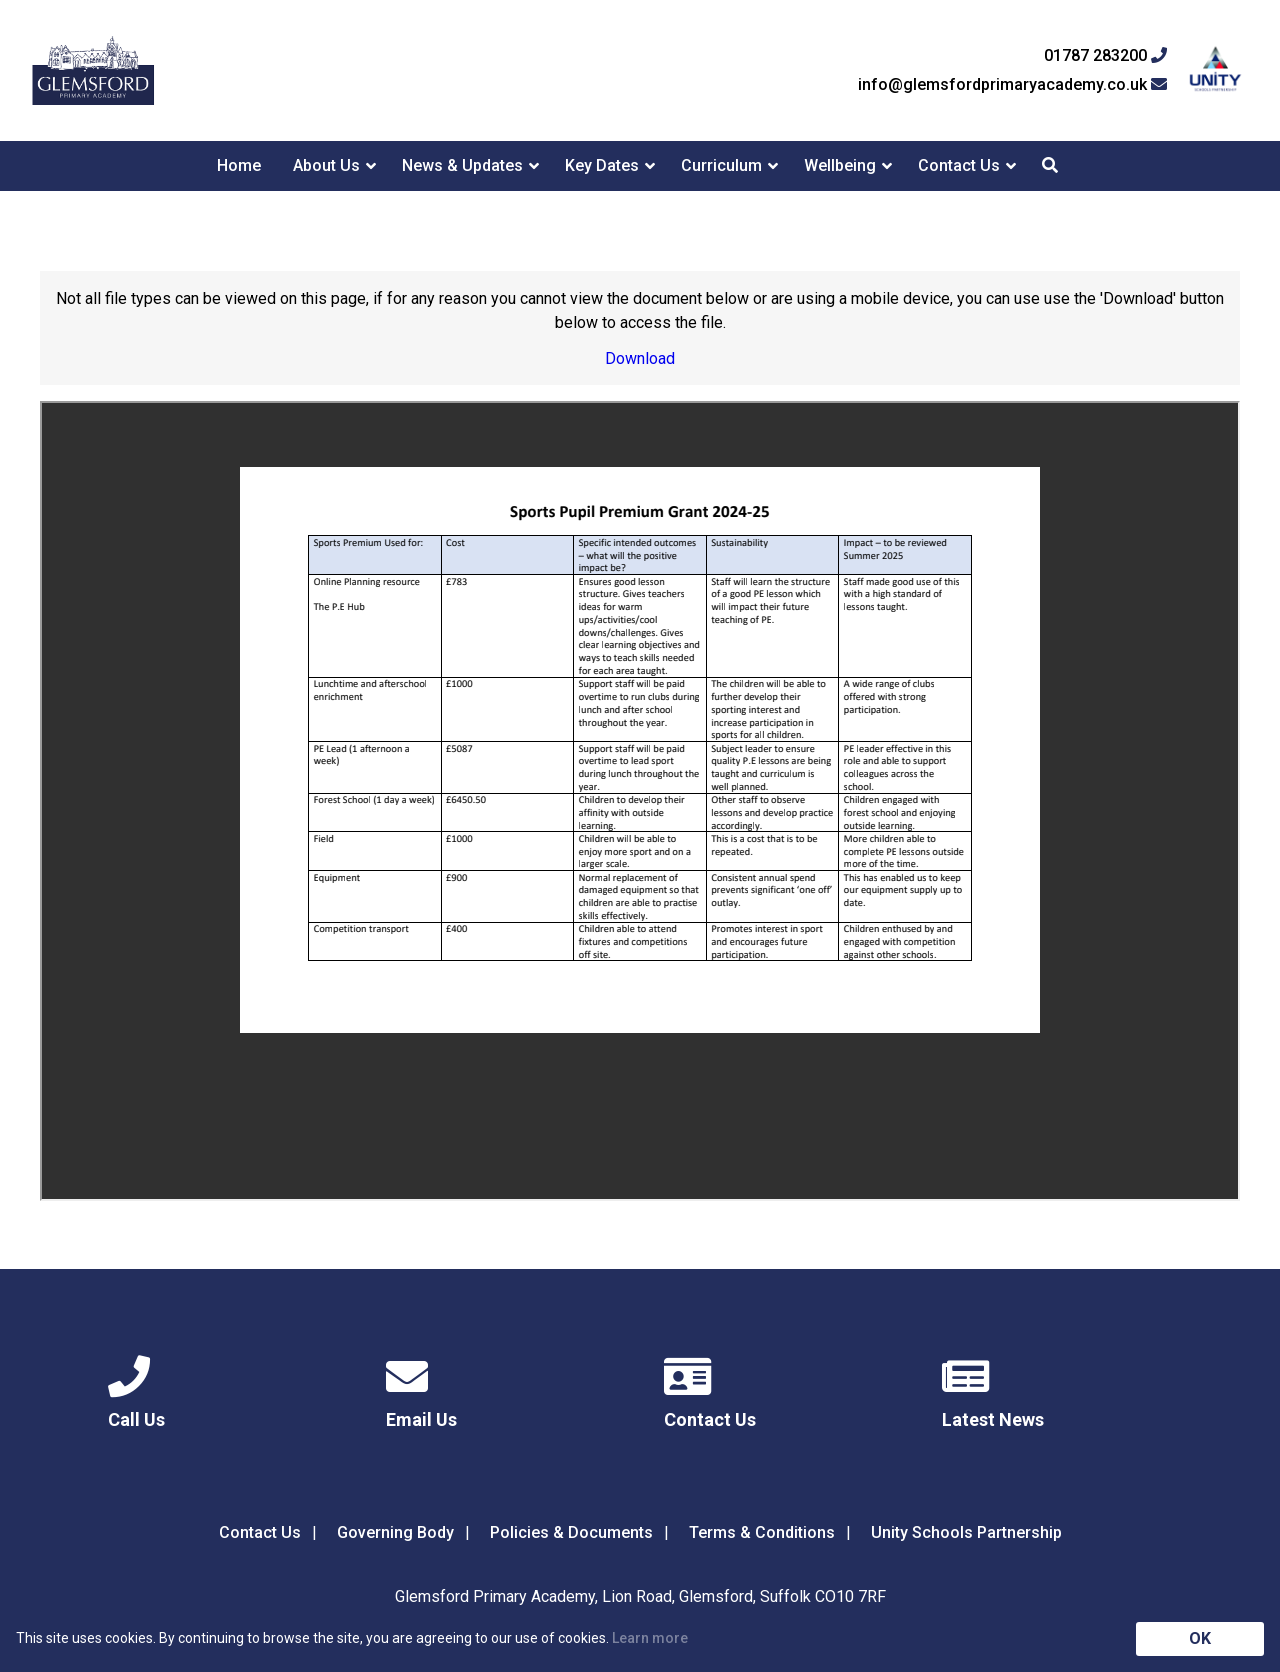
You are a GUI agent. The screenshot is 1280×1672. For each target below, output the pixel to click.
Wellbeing (840, 165)
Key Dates (602, 165)
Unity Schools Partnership (966, 1532)
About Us (326, 165)
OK (1200, 1638)
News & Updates (462, 165)
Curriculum (721, 165)
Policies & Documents (571, 1532)
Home (239, 165)
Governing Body (395, 1532)
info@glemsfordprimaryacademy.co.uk (1012, 85)
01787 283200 (1105, 56)
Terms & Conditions (762, 1532)
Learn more (650, 1638)
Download (640, 358)
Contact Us (959, 165)
